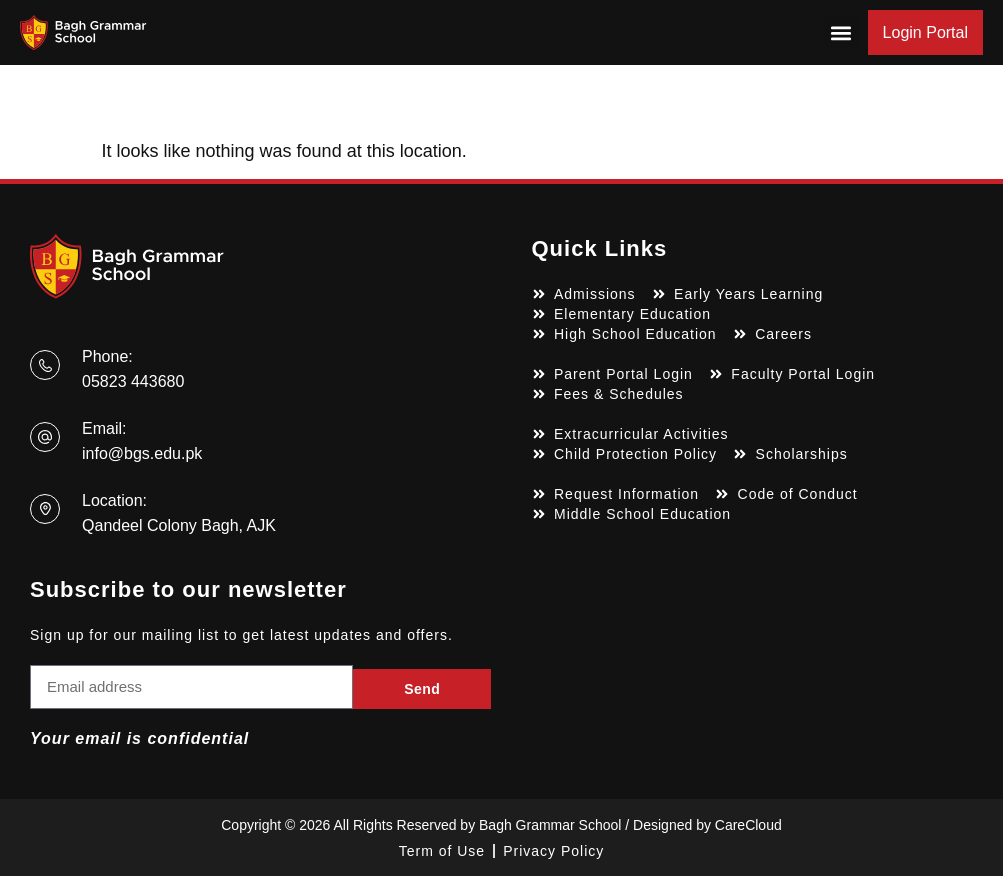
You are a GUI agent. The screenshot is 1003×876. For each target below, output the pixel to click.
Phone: (107, 356)
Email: (104, 428)
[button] (841, 32)
